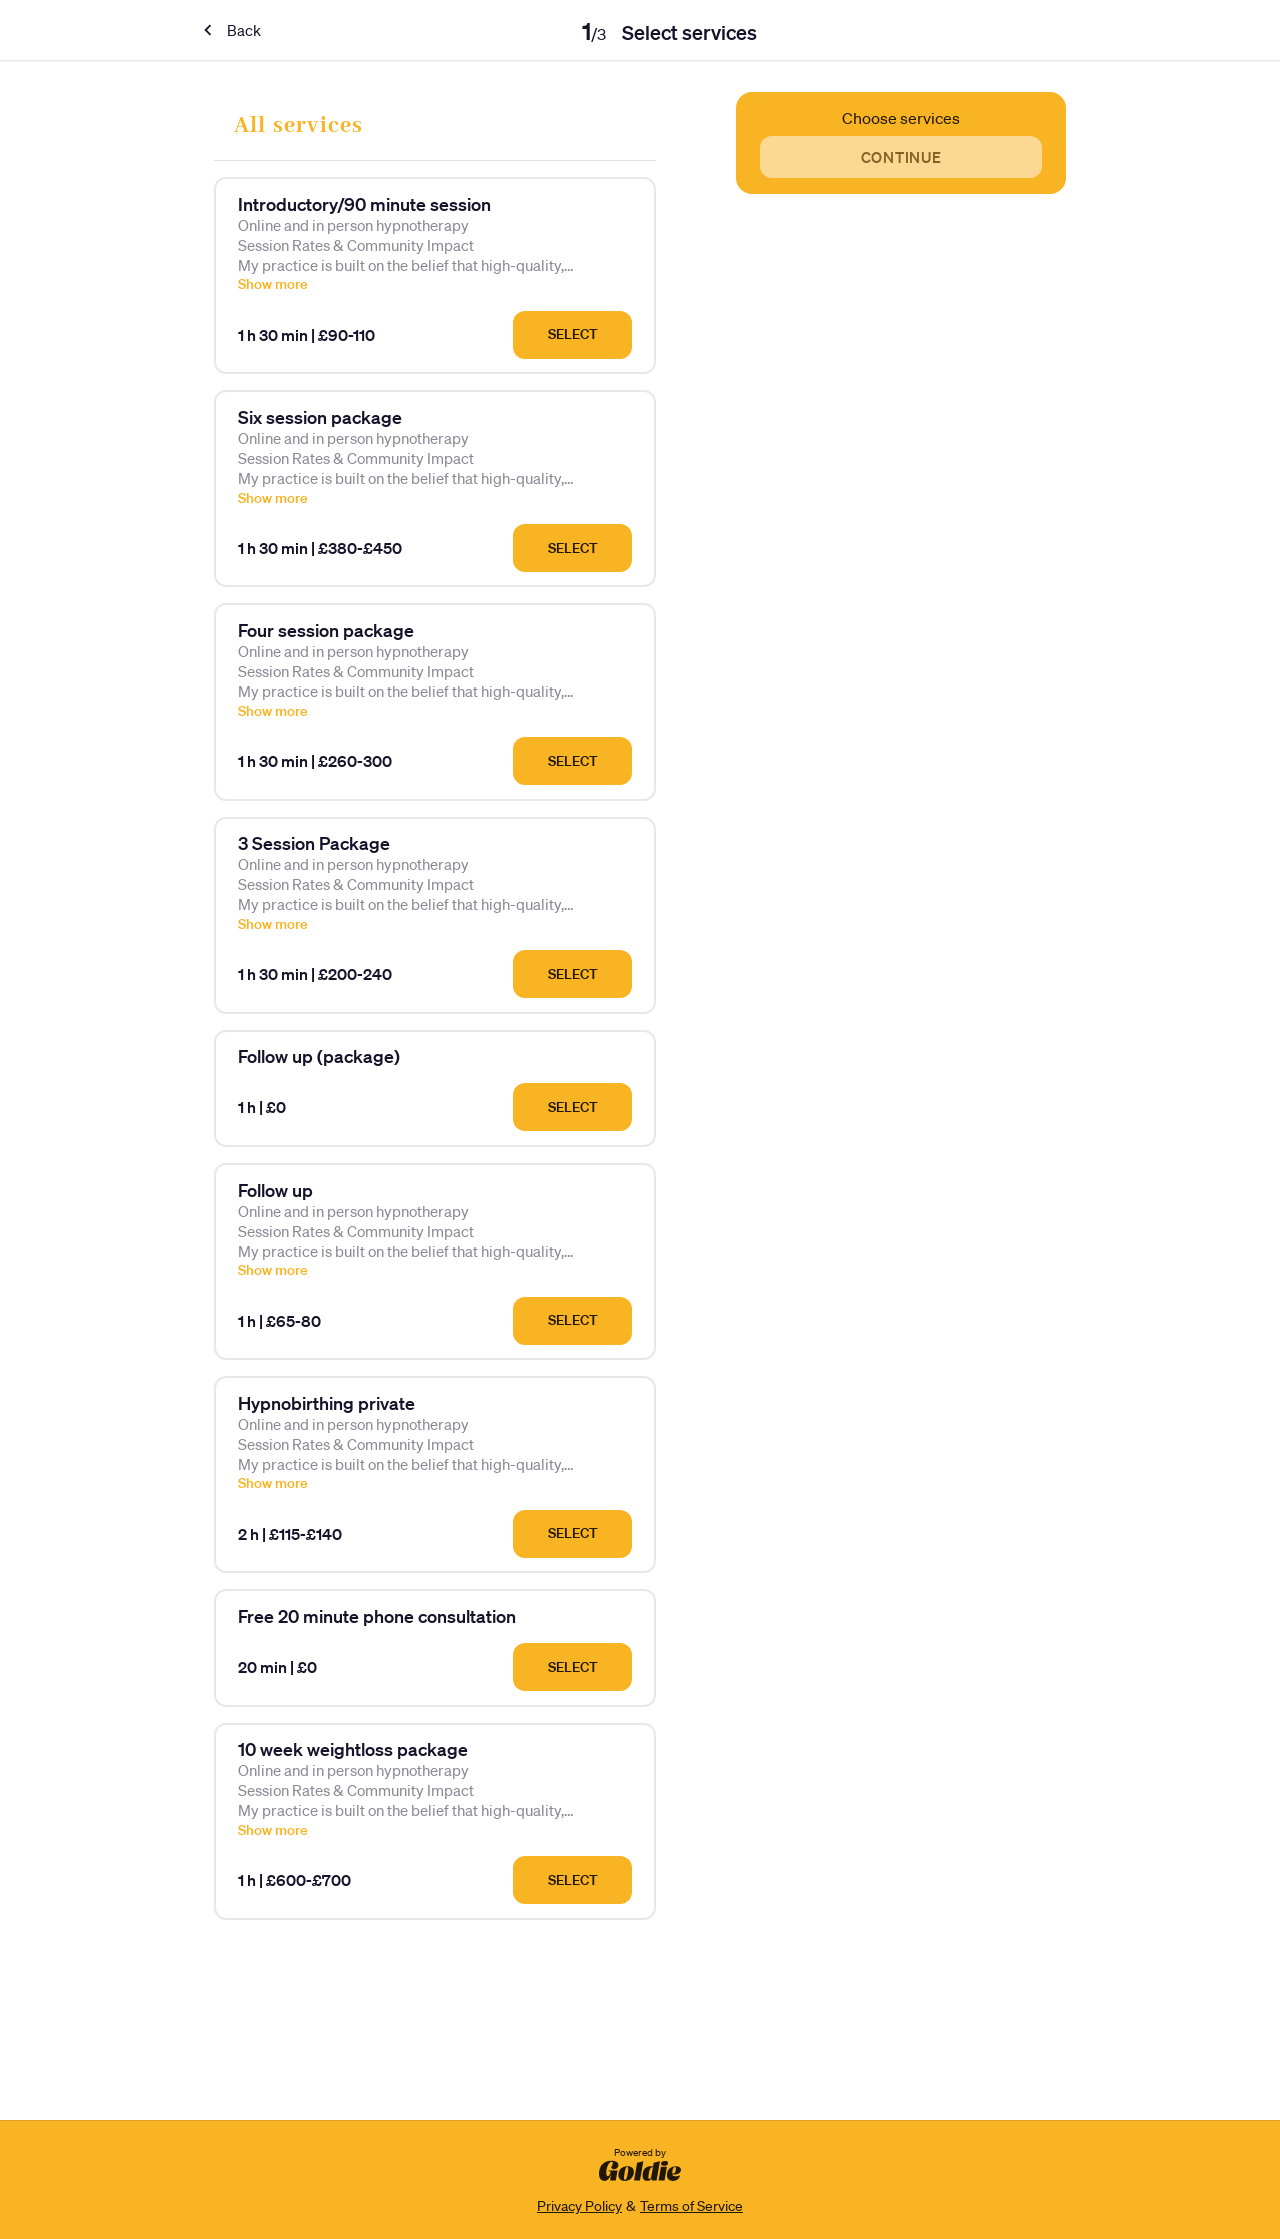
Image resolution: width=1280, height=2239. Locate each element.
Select (573, 334)
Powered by (640, 2163)
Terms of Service (691, 2206)
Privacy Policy (579, 2206)
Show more (273, 284)
